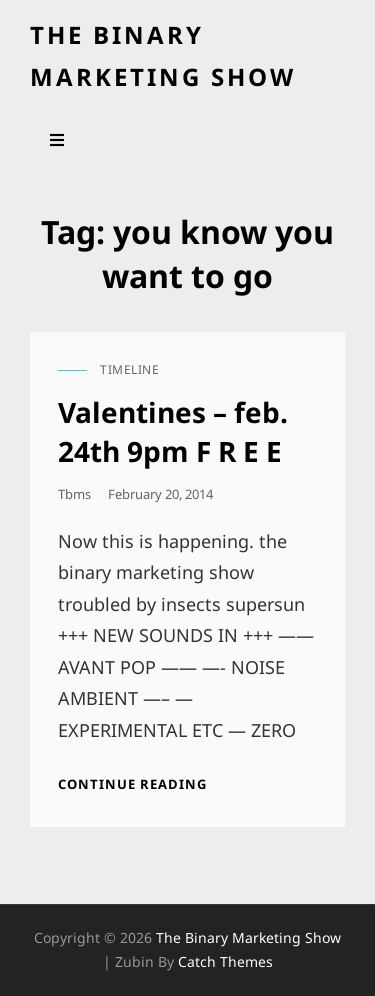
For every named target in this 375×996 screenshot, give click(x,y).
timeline (129, 369)
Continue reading (132, 784)
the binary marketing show (248, 937)
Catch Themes (225, 961)
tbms (74, 494)
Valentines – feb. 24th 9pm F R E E (173, 431)
